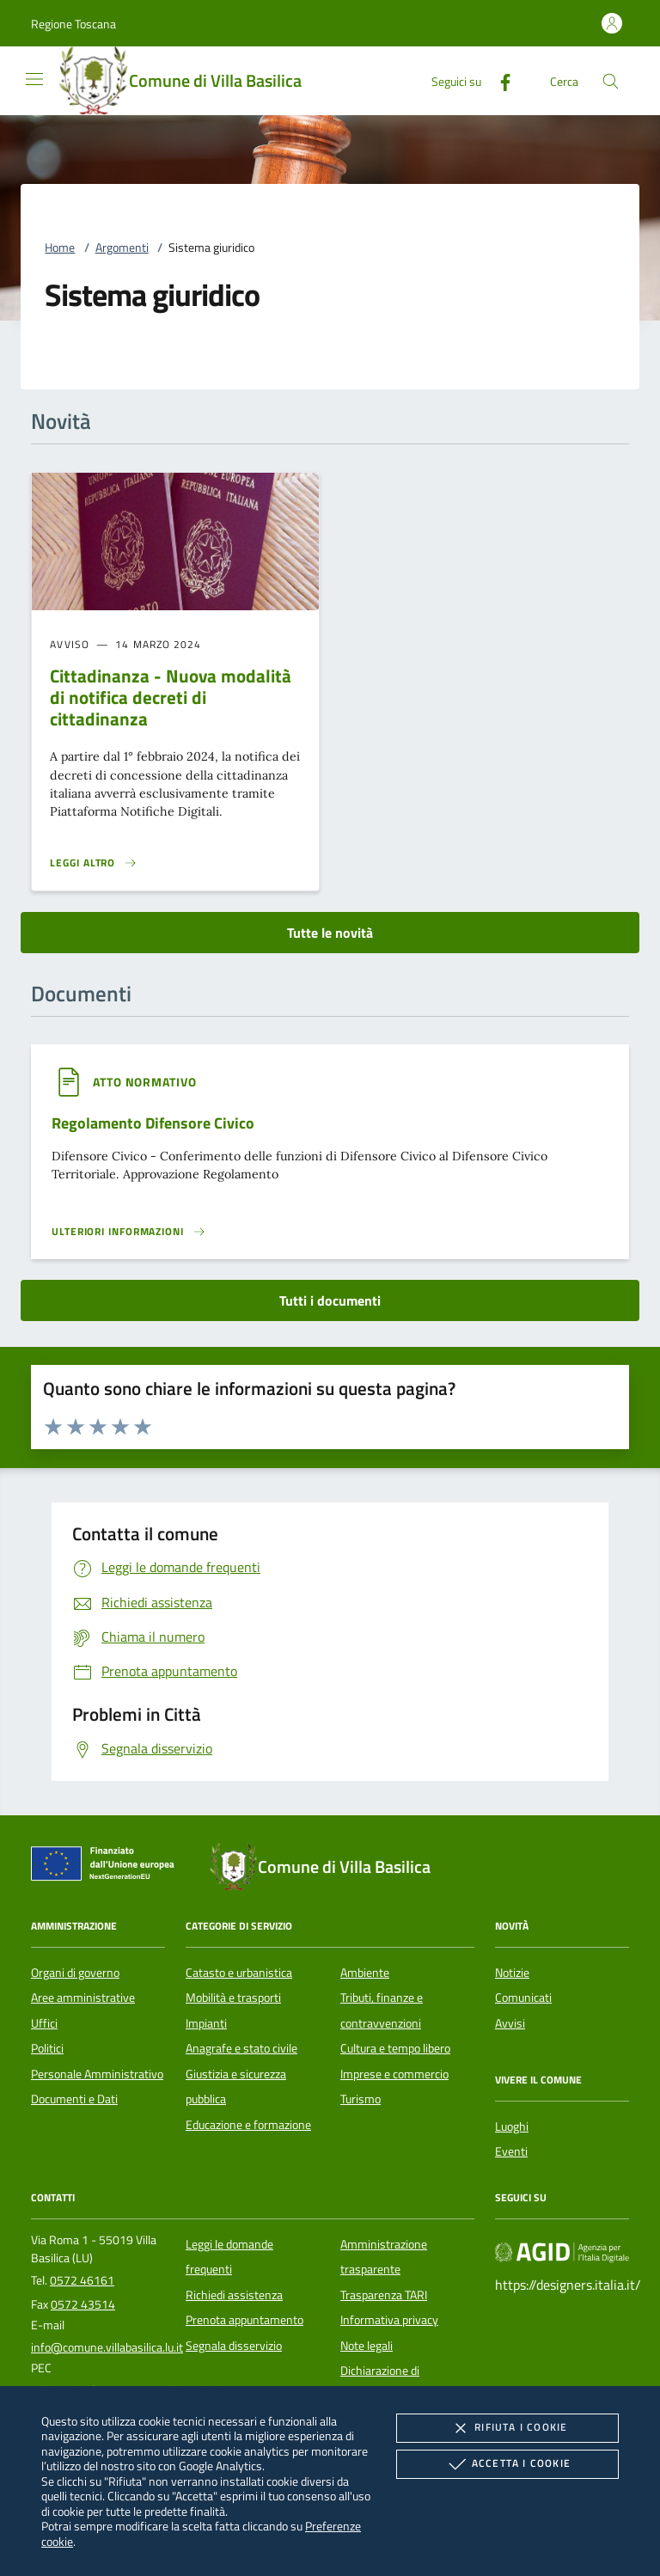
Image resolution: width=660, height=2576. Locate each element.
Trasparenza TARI (383, 2294)
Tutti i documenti (330, 1300)
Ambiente (364, 1972)
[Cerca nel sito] (610, 81)
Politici (47, 2048)
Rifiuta (507, 2428)
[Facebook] (498, 80)
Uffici (44, 2023)
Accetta (507, 2464)
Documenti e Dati (74, 2099)
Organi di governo (75, 1972)
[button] (73, 24)
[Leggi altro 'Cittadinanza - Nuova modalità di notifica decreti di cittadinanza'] (94, 863)
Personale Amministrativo (97, 2074)
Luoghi (512, 2126)
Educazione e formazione (248, 2124)
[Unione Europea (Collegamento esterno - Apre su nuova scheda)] (107, 1867)
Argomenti (122, 247)
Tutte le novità (330, 932)
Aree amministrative (83, 1997)
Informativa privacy (389, 2319)
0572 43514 (83, 2304)
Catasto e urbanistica (239, 1972)
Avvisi (510, 2023)
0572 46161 (82, 2280)
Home (60, 247)
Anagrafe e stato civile (241, 2048)
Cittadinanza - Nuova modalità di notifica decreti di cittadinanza (170, 697)
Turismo (360, 2099)
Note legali (366, 2345)
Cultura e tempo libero (395, 2048)
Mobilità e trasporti (233, 1997)
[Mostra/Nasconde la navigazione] (34, 79)
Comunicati (523, 1997)
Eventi (511, 2151)
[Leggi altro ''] (129, 1232)
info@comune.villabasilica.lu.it (107, 2347)
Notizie (512, 1972)
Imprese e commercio (394, 2074)
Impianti (206, 2023)
